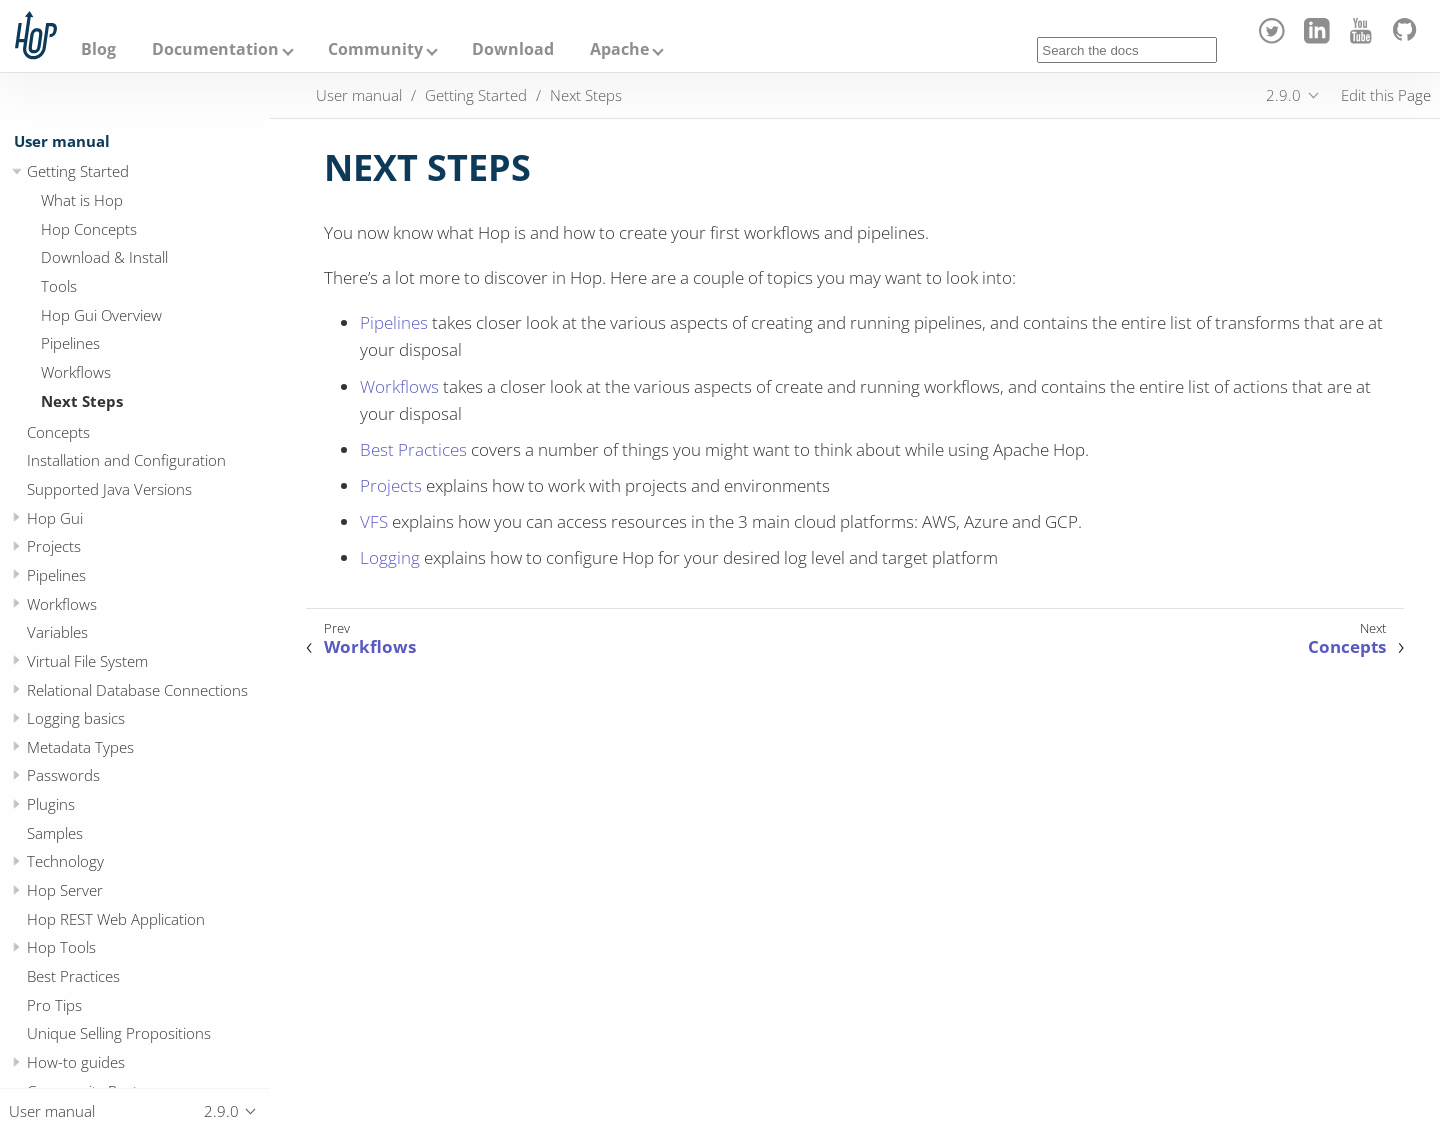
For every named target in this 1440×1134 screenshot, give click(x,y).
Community (375, 49)
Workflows (76, 372)
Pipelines (70, 343)
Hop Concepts (89, 229)
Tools (59, 286)
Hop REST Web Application (116, 919)
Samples (55, 833)
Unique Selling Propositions (119, 1033)
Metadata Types (80, 747)
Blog (98, 49)
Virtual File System (87, 661)
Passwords (63, 775)
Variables (57, 632)
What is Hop (82, 200)
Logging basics (76, 718)
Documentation (215, 49)
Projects (54, 546)
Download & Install (104, 257)
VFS (374, 521)
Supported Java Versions (109, 489)
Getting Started (78, 171)
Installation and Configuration (126, 460)
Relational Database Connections (137, 690)
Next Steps (82, 401)
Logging (390, 557)
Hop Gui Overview (101, 315)
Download (513, 49)
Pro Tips (54, 1005)
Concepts (58, 432)
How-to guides (76, 1062)
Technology (65, 861)
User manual (62, 141)
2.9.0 (1283, 95)
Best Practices (73, 976)
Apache (619, 49)
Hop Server (65, 890)
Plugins (51, 804)
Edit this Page (1386, 95)
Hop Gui (55, 518)
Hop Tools (61, 947)
